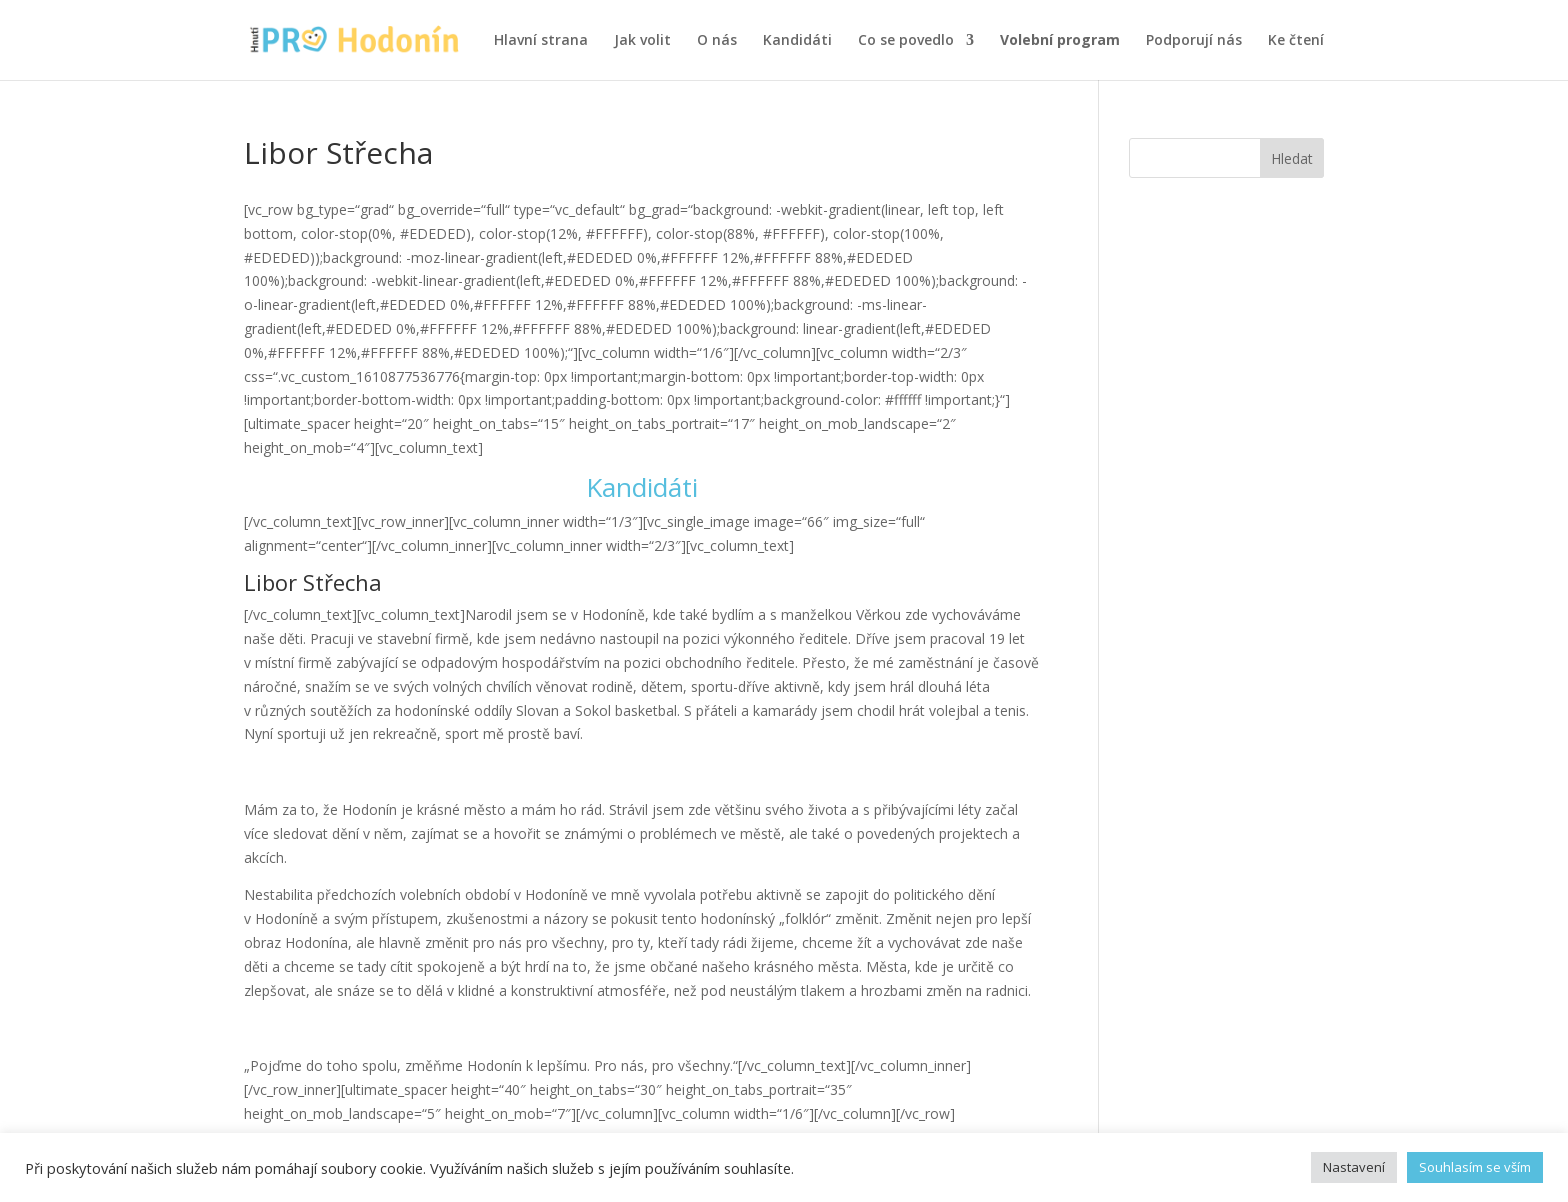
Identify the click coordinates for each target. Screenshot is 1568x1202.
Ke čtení (1296, 41)
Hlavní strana (541, 41)
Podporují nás (1194, 41)
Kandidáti (797, 41)
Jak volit (642, 41)
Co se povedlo (906, 41)
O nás (717, 41)
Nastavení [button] (1354, 1167)
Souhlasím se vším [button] (1475, 1167)
